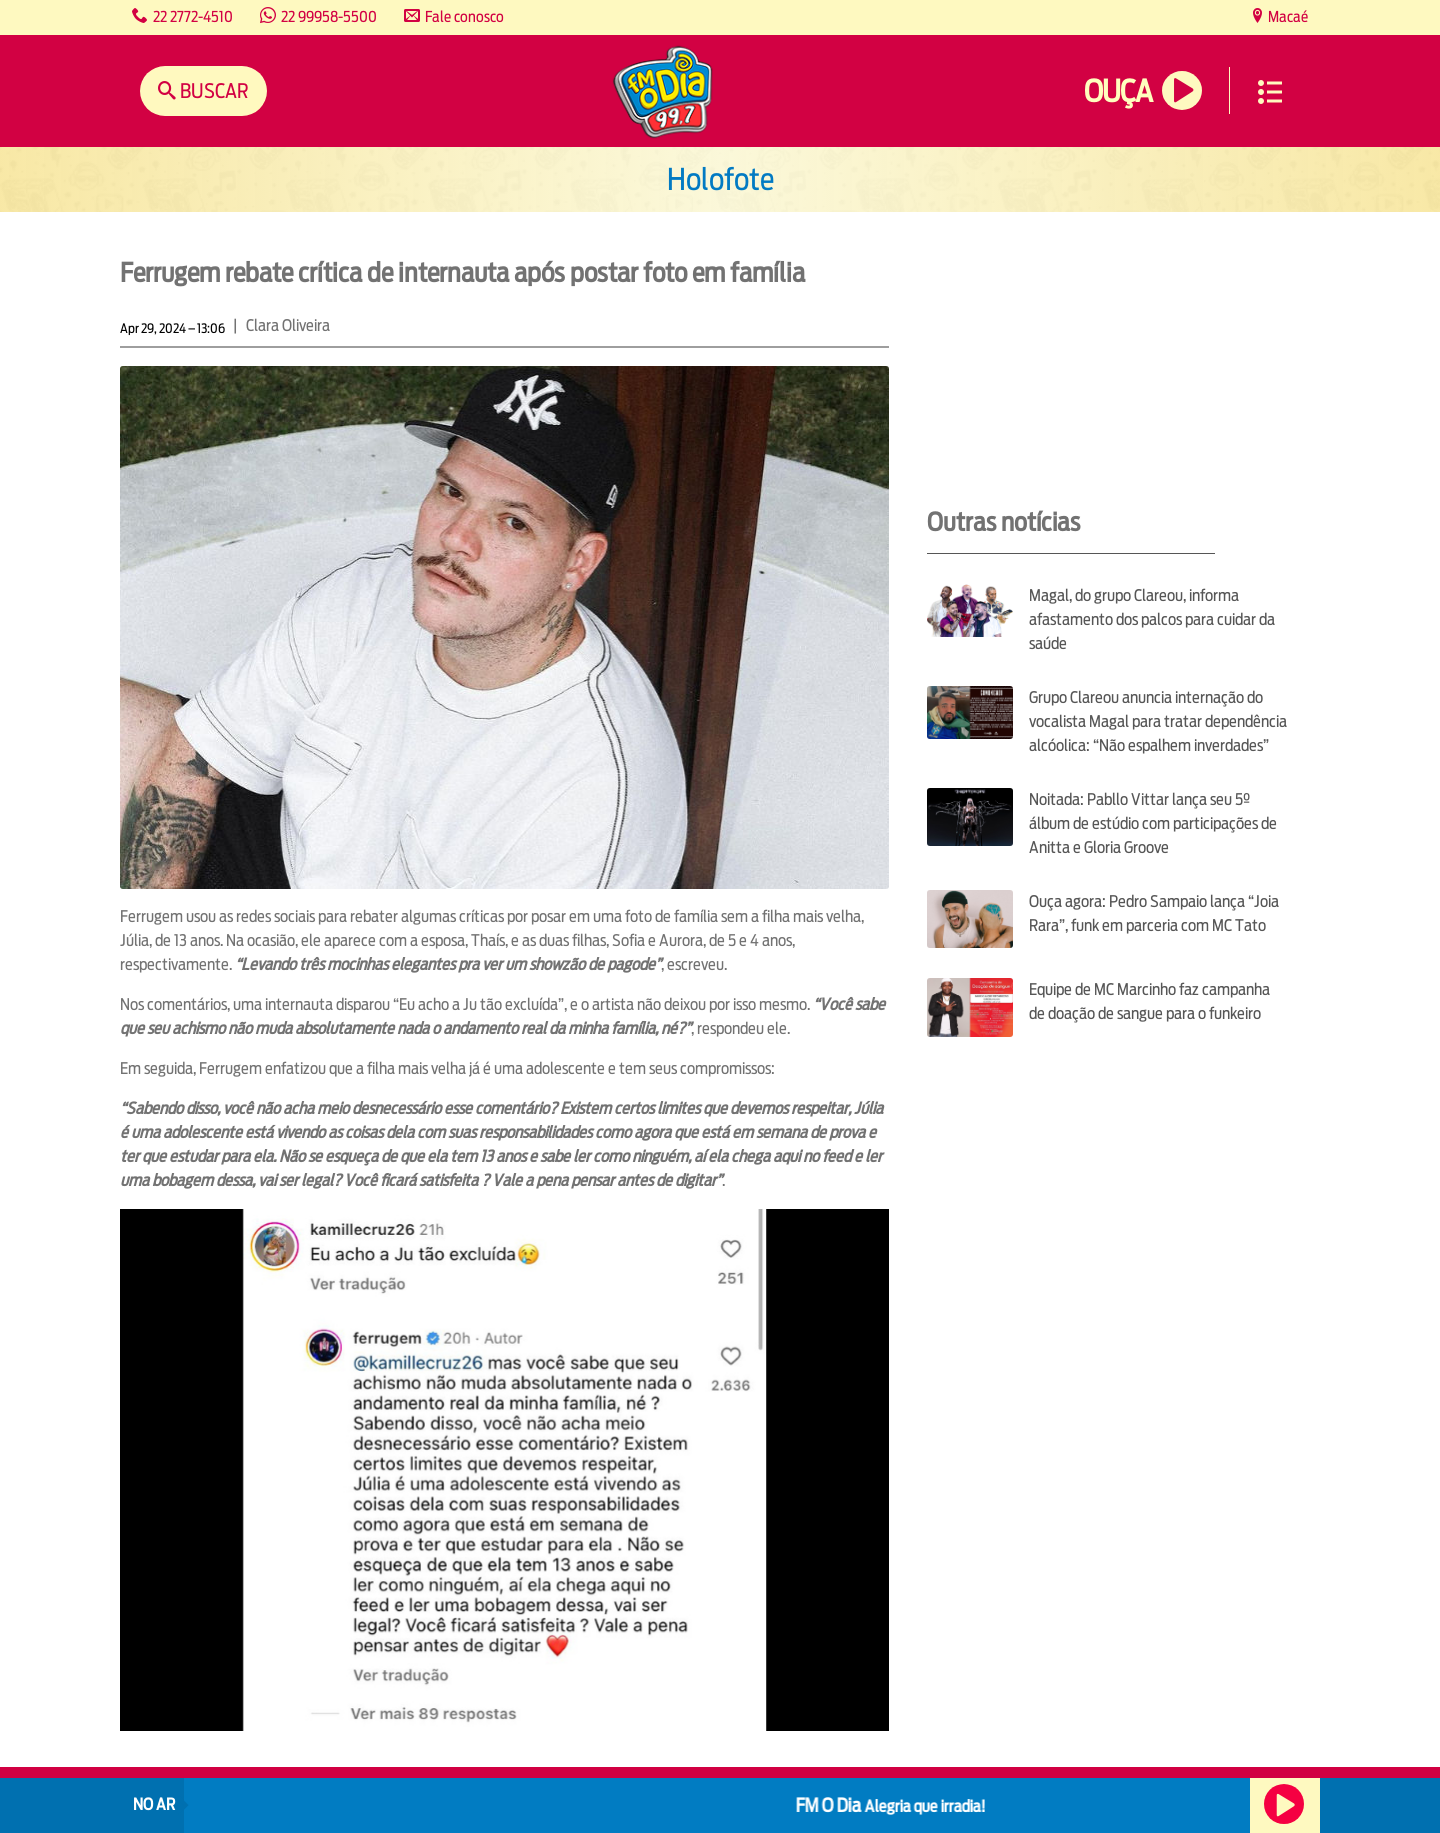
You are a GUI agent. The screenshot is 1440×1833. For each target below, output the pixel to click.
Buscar (212, 90)
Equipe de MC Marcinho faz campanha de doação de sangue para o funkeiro (1149, 1001)
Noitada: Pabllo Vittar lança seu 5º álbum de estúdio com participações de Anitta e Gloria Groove (1153, 823)
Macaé (1286, 16)
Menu (1270, 92)
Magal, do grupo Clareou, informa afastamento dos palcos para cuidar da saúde (1152, 619)
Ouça (1118, 91)
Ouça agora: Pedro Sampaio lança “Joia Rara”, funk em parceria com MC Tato (1154, 913)
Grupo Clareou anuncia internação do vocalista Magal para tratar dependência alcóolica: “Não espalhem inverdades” (1158, 721)
